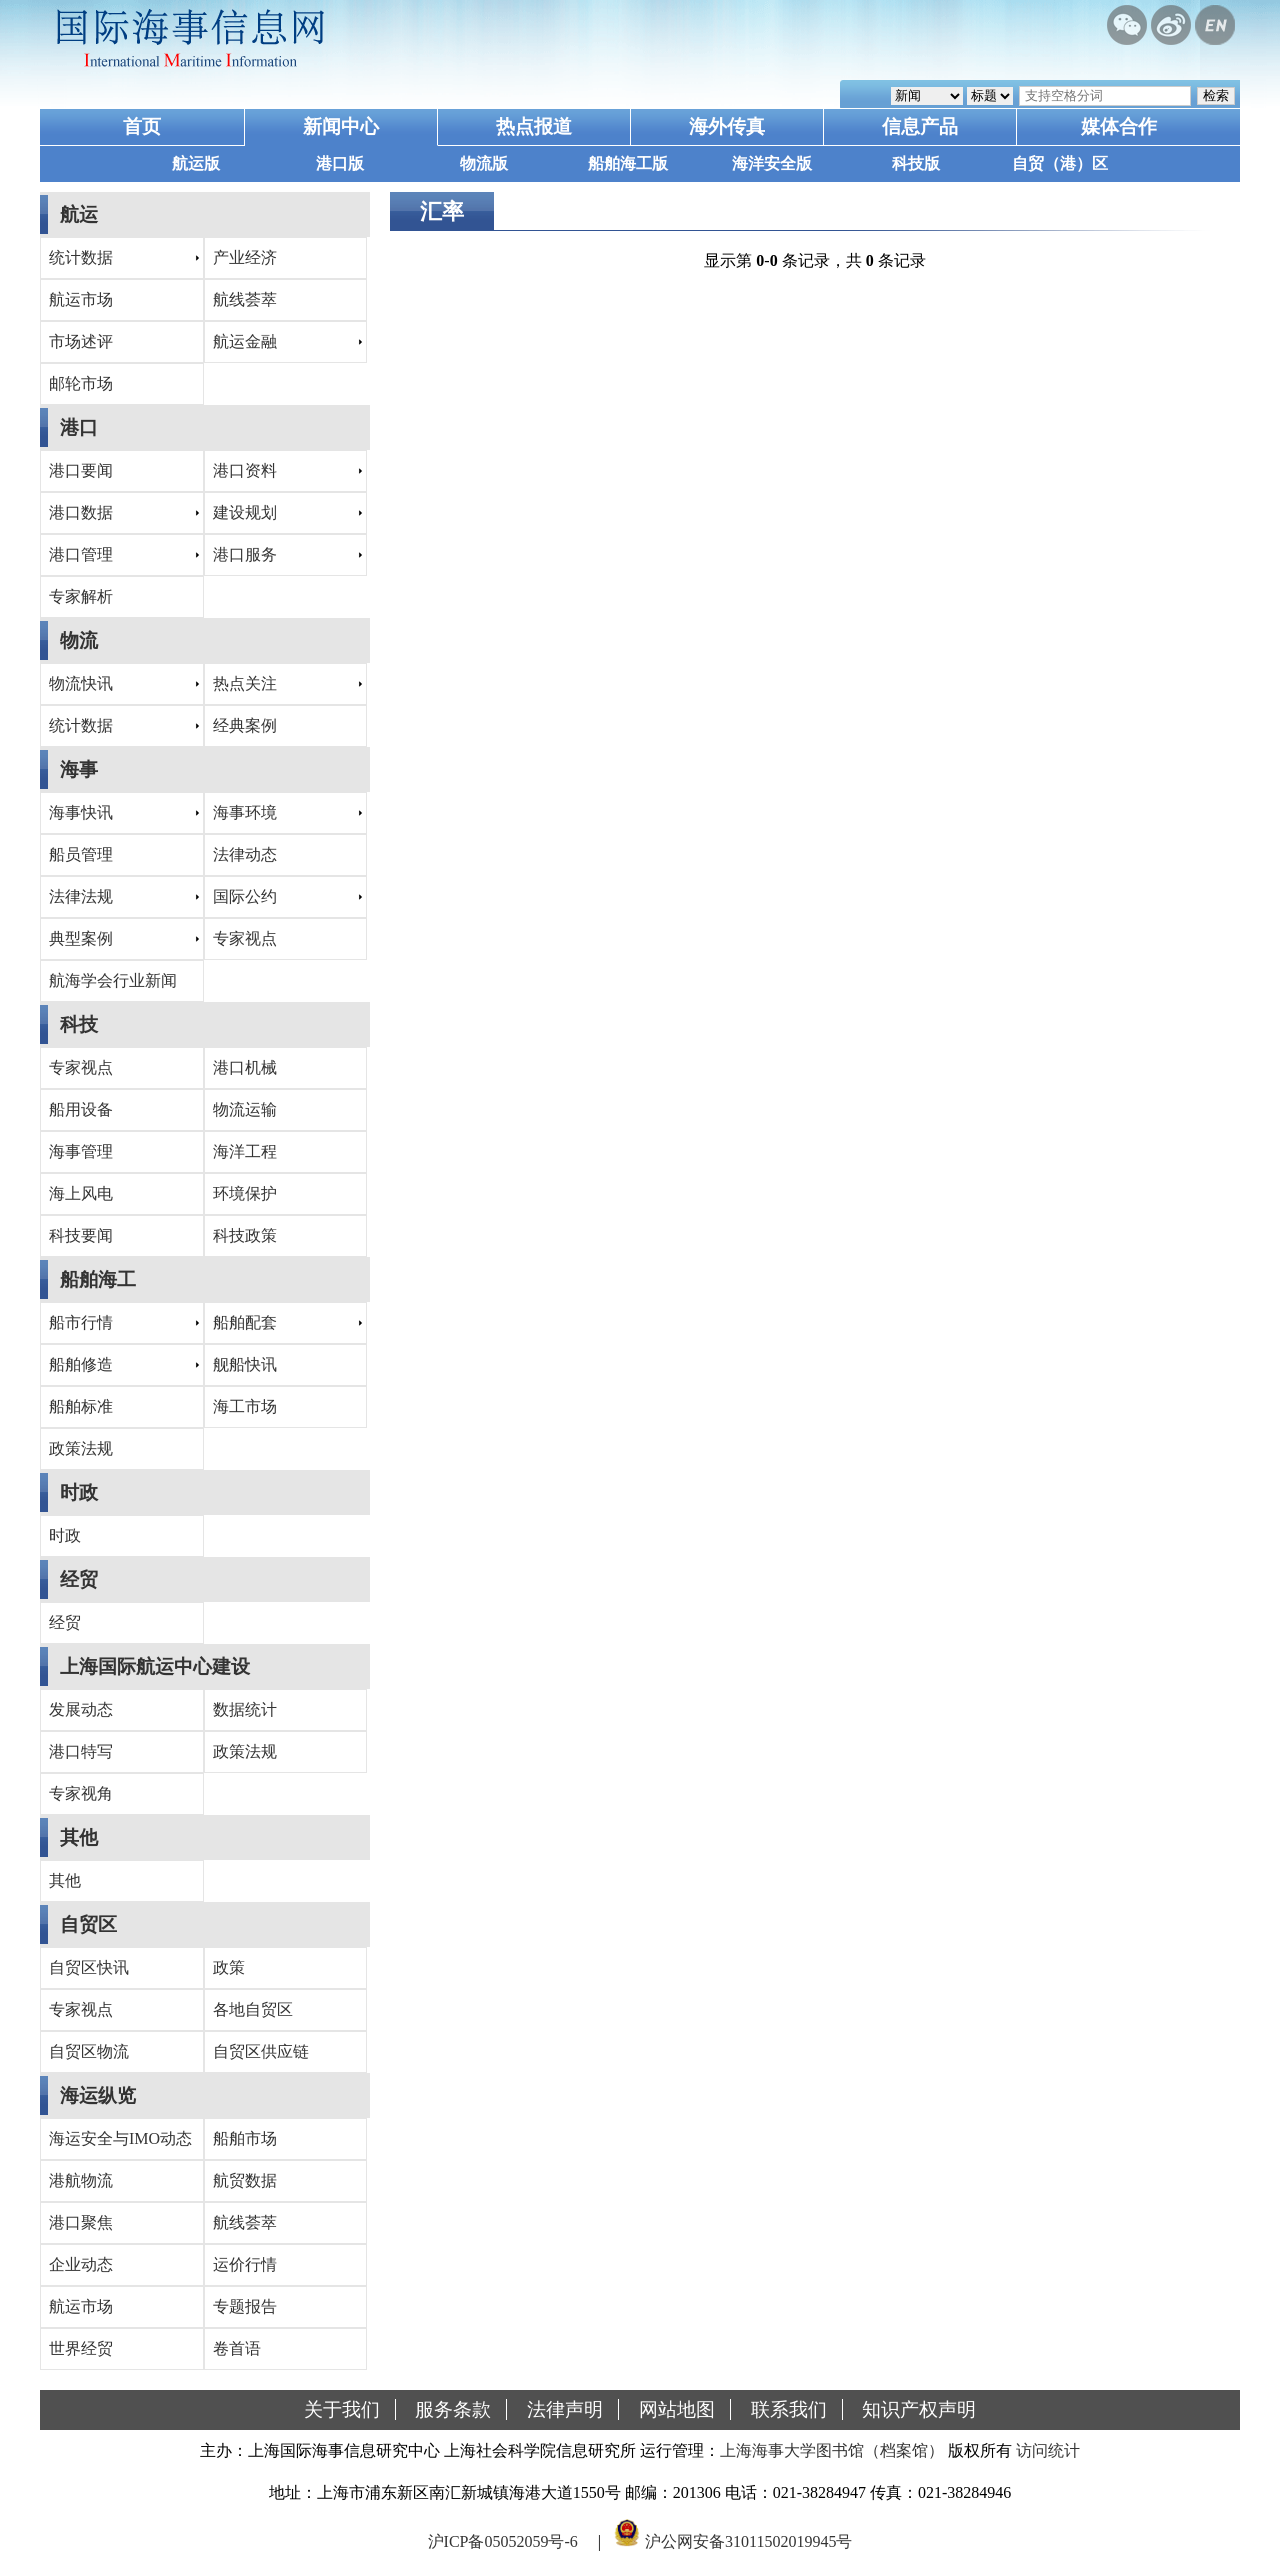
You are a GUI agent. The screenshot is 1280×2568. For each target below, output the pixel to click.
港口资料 (245, 470)
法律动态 (245, 854)
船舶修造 (81, 1364)
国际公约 (245, 896)
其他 (79, 1837)
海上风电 (81, 1193)
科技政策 (245, 1235)
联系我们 (789, 2409)
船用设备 (81, 1109)
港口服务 (245, 554)
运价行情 (245, 2264)
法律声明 (565, 2409)
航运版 (196, 163)
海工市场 (245, 1406)
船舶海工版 (628, 163)
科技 (79, 1024)
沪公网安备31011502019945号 (748, 2541)
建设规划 (245, 512)
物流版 (484, 163)
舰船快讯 (245, 1364)
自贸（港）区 (1060, 163)
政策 (229, 1967)
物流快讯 (81, 683)
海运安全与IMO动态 (120, 2138)
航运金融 (245, 341)
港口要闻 (81, 470)
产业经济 (245, 257)
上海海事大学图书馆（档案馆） (832, 2450)
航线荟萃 (245, 299)
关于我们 (342, 2409)
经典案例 (245, 725)
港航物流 (81, 2180)
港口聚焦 (81, 2222)
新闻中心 (341, 126)
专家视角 (81, 1793)
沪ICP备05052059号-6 (503, 2541)
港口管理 (81, 554)
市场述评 (81, 341)
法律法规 (81, 896)
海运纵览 (98, 2095)
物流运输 (245, 1109)
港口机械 (245, 1067)
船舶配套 (245, 1322)
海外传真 (727, 126)
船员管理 (81, 854)
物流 (79, 640)
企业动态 (81, 2264)
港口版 (340, 163)
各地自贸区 (253, 2009)
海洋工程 (245, 1151)
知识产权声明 (919, 2409)
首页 (142, 126)
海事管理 (81, 1151)
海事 (79, 769)
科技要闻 (81, 1235)
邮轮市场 (81, 383)
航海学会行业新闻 (113, 980)
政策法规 (81, 1448)
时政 (79, 1492)
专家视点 (245, 938)
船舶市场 (245, 2138)
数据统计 (245, 1709)
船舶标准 (81, 1406)
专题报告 (245, 2306)
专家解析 (81, 596)
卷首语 (237, 2348)
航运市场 (81, 299)
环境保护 (245, 1193)
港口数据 (81, 512)
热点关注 (245, 683)
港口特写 (81, 1751)
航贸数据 (245, 2180)
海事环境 (245, 812)
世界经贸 (81, 2348)
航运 (79, 214)
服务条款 (453, 2409)
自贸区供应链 (261, 2051)
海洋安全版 (772, 163)
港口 (79, 427)
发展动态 (81, 1709)
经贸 (79, 1579)
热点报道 (534, 126)
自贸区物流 (89, 2051)
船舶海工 (98, 1279)
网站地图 (677, 2409)
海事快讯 (81, 812)
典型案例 (81, 938)
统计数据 (81, 257)
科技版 (916, 163)
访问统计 (1048, 2450)
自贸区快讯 (89, 1967)
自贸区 (88, 1924)
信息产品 (920, 126)
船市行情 (81, 1322)
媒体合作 (1119, 126)
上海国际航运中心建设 (155, 1666)
